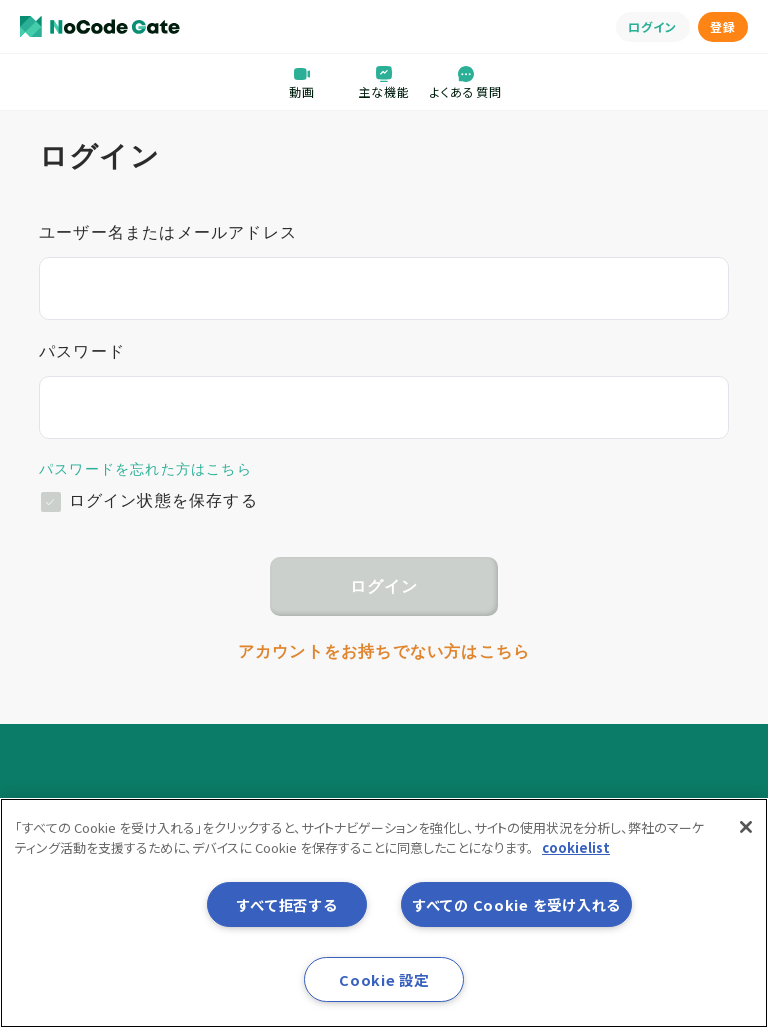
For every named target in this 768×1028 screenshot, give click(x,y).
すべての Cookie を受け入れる (516, 904)
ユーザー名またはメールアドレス (168, 232)
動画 (302, 82)
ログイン (653, 26)
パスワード (82, 351)
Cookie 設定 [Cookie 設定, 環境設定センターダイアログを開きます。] (383, 979)
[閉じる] (746, 827)
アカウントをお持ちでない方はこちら (384, 651)
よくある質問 (466, 82)
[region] (384, 913)
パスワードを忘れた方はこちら (145, 469)
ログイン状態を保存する (163, 500)
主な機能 (384, 82)
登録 (723, 26)
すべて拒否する (286, 904)
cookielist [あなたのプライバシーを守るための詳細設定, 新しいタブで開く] (576, 847)
